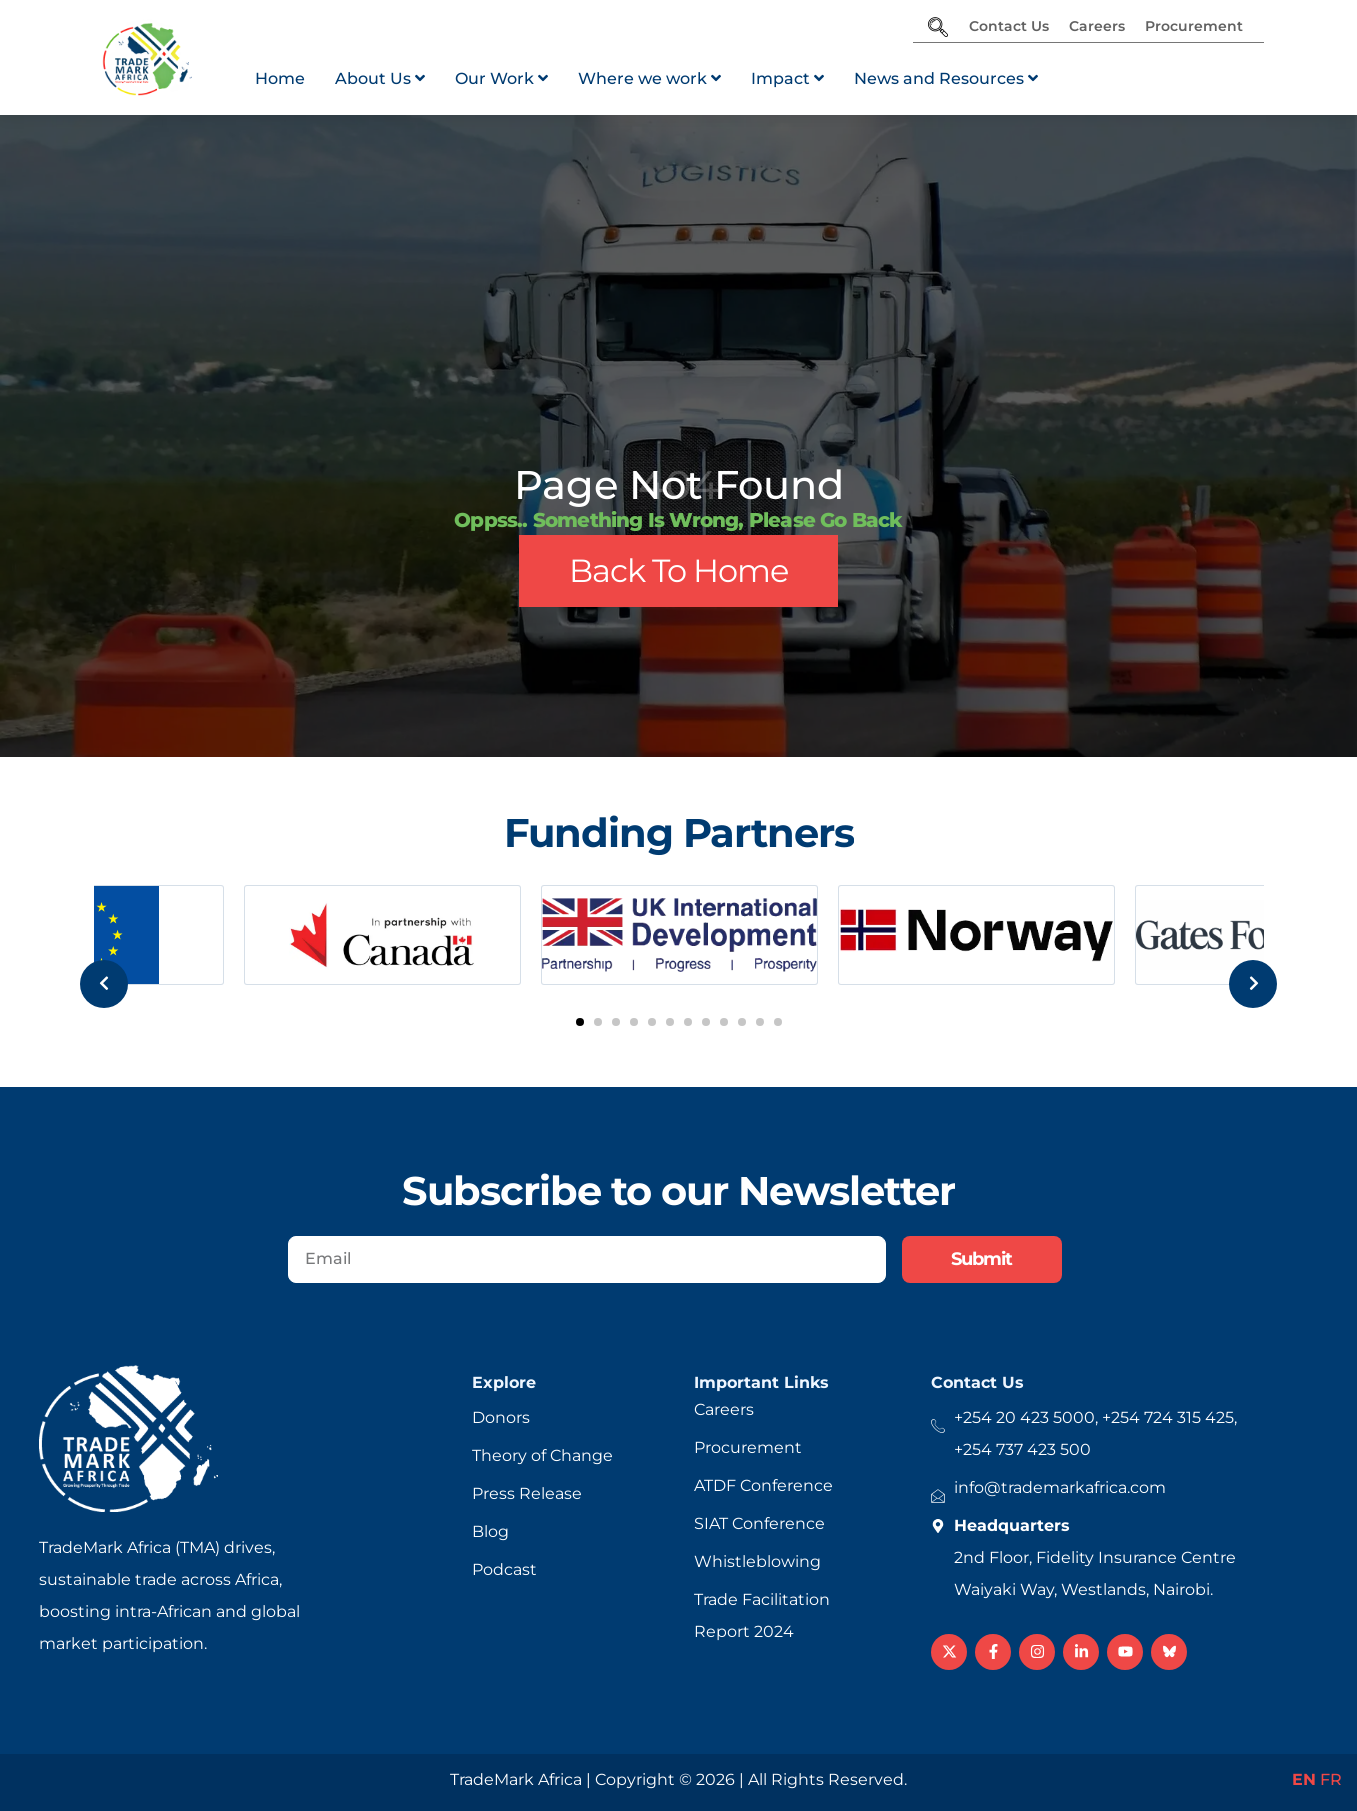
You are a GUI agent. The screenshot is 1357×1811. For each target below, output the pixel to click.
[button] (580, 1022)
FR (1331, 1779)
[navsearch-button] (938, 29)
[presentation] (78, 939)
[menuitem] (380, 79)
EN (1304, 1779)
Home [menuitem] (280, 78)
